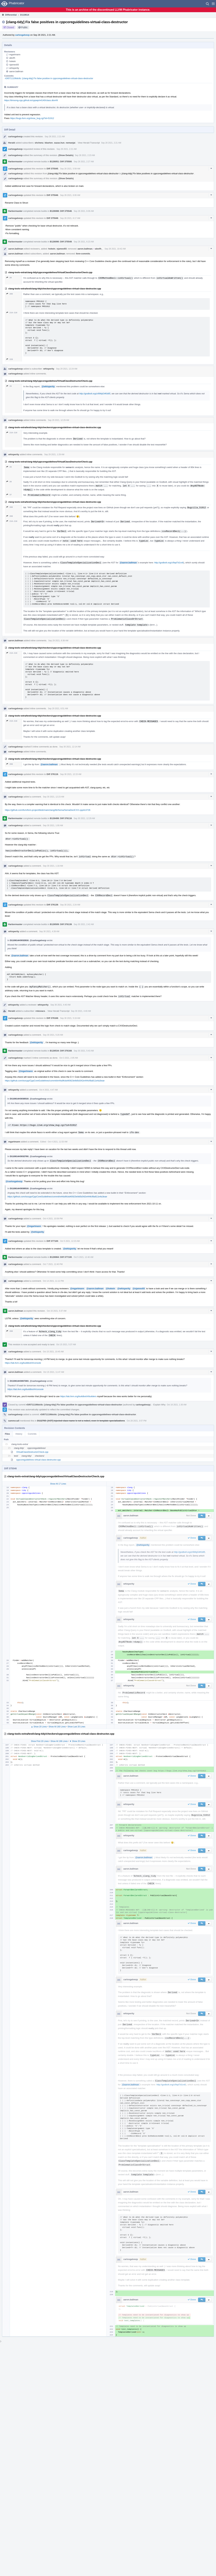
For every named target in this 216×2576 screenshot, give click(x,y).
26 (9, 277)
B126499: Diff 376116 (61, 818)
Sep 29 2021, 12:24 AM (66, 369)
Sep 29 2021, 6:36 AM (58, 640)
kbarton (49, 142)
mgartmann (14, 54)
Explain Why (159, 1404)
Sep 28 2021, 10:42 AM (115, 249)
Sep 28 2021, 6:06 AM (84, 211)
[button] (213, 3)
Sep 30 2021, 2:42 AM (84, 924)
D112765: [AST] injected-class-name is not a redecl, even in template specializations (81, 1420)
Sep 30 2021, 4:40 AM (60, 1005)
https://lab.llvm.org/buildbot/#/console (23, 1363)
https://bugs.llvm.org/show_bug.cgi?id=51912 (32, 118)
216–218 (11, 312)
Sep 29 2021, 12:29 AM (58, 420)
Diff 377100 (52, 1241)
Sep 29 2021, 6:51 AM (58, 708)
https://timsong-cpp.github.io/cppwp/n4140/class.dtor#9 (31, 100)
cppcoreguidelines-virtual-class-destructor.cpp (38, 1459)
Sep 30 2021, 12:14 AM (69, 747)
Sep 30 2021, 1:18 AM (53, 866)
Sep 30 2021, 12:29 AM (84, 818)
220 (9, 359)
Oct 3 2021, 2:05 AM (68, 1058)
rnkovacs (40, 1011)
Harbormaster (15, 161)
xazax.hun (59, 142)
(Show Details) (66, 155)
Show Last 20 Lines (76, 1727)
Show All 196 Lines (59, 1741)
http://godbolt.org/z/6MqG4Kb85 (94, 393)
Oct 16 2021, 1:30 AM (176, 1405)
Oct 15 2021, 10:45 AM (53, 1351)
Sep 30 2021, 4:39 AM (49, 931)
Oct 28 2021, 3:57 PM (136, 1421)
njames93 (14, 64)
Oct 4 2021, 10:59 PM (53, 1218)
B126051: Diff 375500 (61, 161)
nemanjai (70, 142)
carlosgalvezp (22, 35)
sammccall (13, 1420)
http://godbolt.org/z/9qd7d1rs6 (168, 562)
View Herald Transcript (89, 142)
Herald (11, 142)
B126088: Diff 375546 (61, 211)
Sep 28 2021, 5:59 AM (70, 168)
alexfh (12, 58)
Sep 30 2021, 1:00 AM (53, 825)
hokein (12, 61)
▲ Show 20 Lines (39, 1727)
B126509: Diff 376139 (61, 924)
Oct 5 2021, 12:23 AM (70, 1241)
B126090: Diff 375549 (61, 241)
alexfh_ (98, 248)
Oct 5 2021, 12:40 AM (83, 1257)
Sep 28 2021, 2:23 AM (85, 155)
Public (24, 27)
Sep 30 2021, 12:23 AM (53, 797)
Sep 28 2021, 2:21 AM (55, 136)
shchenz (39, 142)
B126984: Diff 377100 (61, 1257)
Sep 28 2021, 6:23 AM (84, 242)
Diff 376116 (52, 774)
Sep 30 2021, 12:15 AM (70, 774)
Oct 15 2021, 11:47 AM (53, 1372)
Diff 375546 (52, 195)
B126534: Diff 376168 (61, 1050)
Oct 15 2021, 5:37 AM (56, 1311)
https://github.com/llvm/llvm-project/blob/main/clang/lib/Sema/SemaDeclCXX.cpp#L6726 (47, 810)
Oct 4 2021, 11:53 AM (57, 1142)
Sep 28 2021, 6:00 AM (70, 195)
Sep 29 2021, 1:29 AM (54, 454)
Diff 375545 (52, 168)
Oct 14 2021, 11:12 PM (53, 1281)
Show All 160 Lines (57, 1727)
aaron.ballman (16, 71)
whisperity (14, 68)
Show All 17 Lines (58, 1484)
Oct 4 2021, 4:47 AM (48, 1090)
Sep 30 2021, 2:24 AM (70, 905)
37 (9, 494)
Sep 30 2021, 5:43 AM (84, 1051)
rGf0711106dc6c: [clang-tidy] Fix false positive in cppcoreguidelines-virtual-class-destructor (49, 78)
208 (9, 516)
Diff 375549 (52, 218)
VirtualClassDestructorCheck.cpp (32, 1452)
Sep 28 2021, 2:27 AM (84, 161)
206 (9, 294)
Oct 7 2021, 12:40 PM (53, 1264)
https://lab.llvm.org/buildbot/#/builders (78, 1396)
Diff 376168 (52, 1018)
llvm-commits (83, 253)
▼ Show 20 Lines (77, 1741)
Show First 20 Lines (40, 1741)
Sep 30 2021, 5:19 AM (70, 1018)
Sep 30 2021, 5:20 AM (53, 1035)
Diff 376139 (52, 904)
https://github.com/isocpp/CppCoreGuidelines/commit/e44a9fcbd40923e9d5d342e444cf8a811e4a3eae (54, 1080)
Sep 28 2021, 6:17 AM (70, 218)
